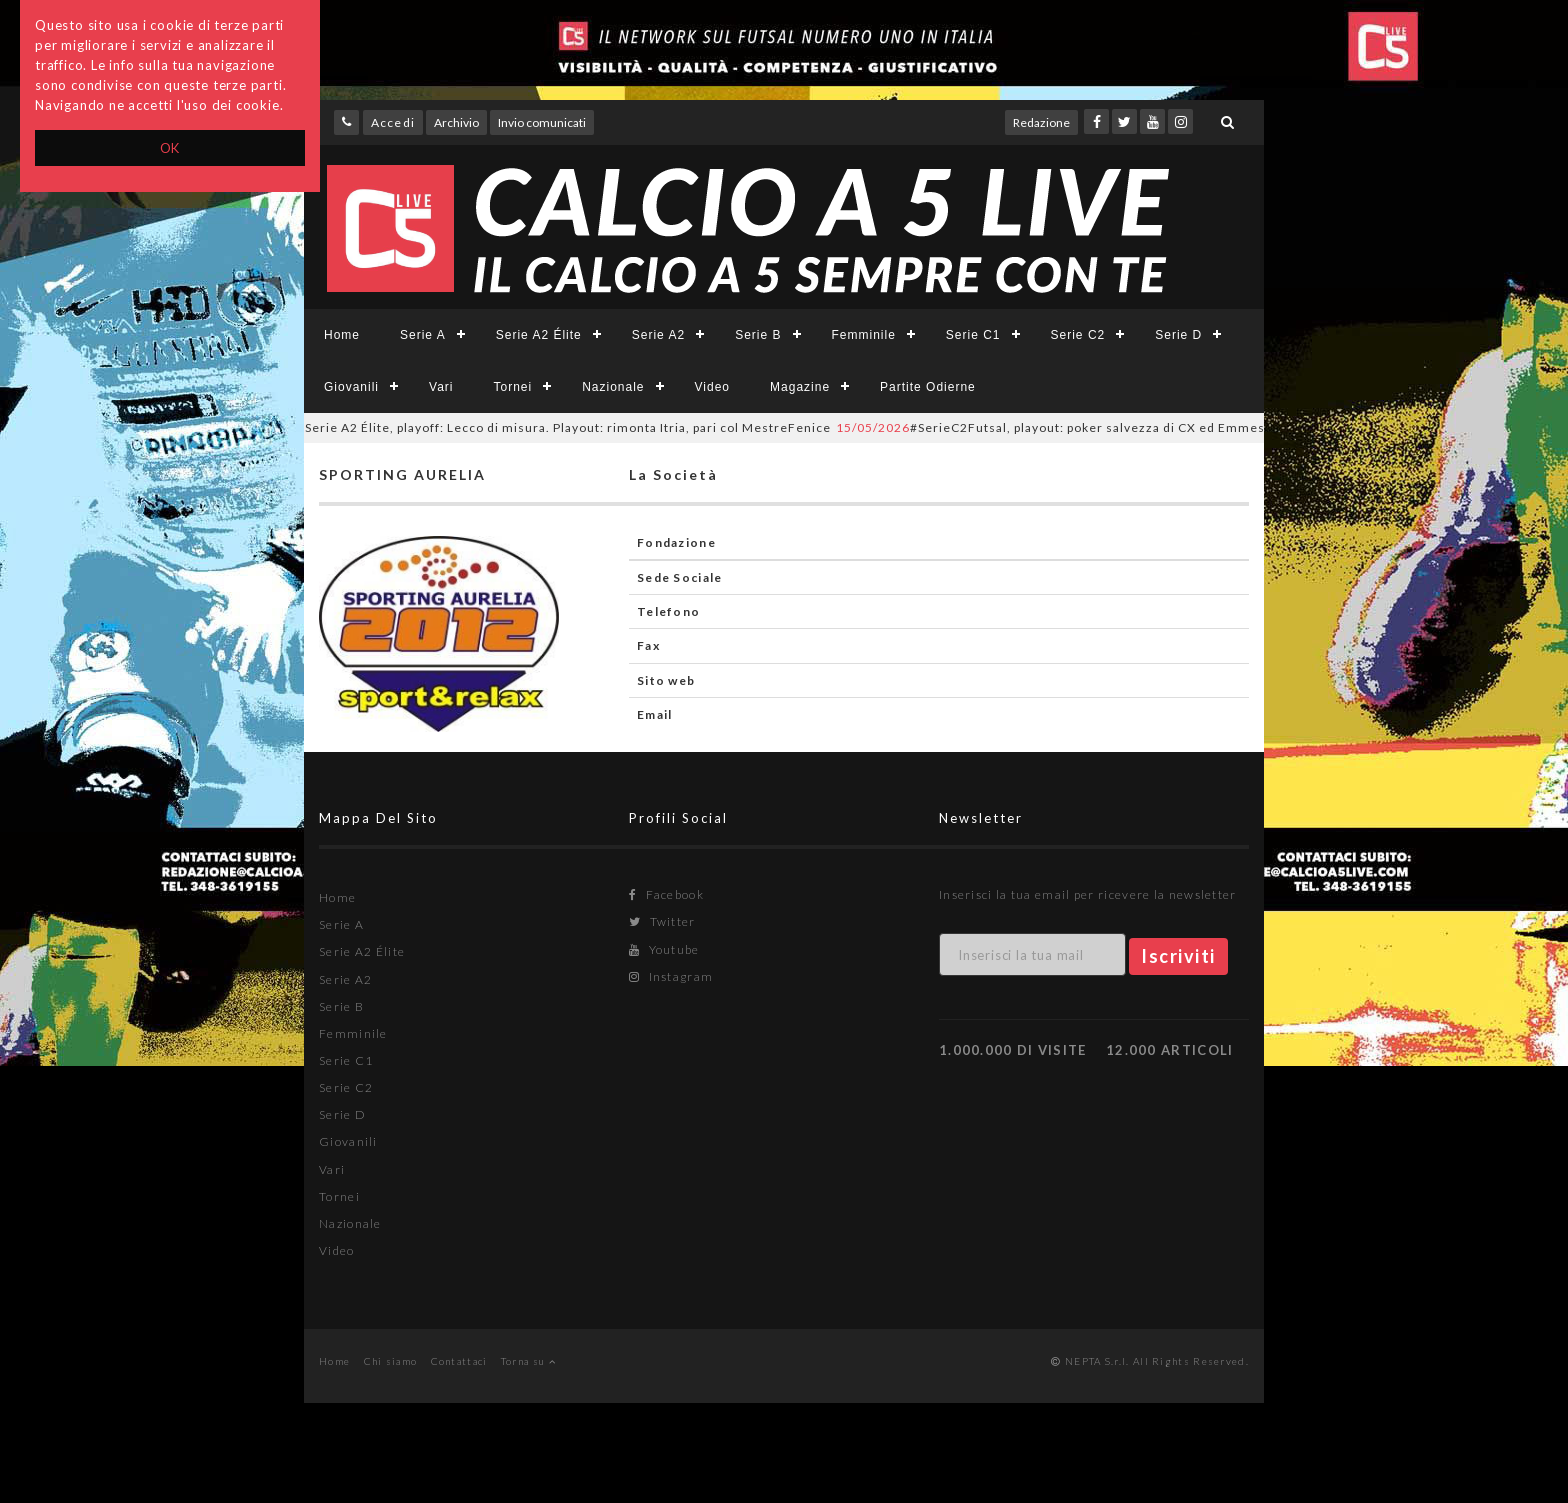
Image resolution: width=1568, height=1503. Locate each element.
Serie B (758, 335)
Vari (441, 387)
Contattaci (459, 1361)
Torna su (528, 1361)
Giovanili (351, 387)
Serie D (1178, 335)
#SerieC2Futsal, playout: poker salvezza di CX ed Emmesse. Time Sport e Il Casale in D (1152, 427)
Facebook (666, 894)
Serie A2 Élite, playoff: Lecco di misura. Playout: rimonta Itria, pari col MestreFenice (541, 427)
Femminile (864, 335)
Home (342, 335)
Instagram (671, 976)
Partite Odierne (928, 387)
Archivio (456, 122)
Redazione (1041, 122)
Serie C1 (973, 335)
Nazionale (613, 387)
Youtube (664, 949)
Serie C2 (1078, 335)
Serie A (423, 335)
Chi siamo (391, 1361)
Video (712, 387)
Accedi (393, 122)
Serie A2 (658, 335)
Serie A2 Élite (539, 335)
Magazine (800, 387)
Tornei (512, 387)
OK (170, 148)
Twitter (662, 921)
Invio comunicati (542, 122)
